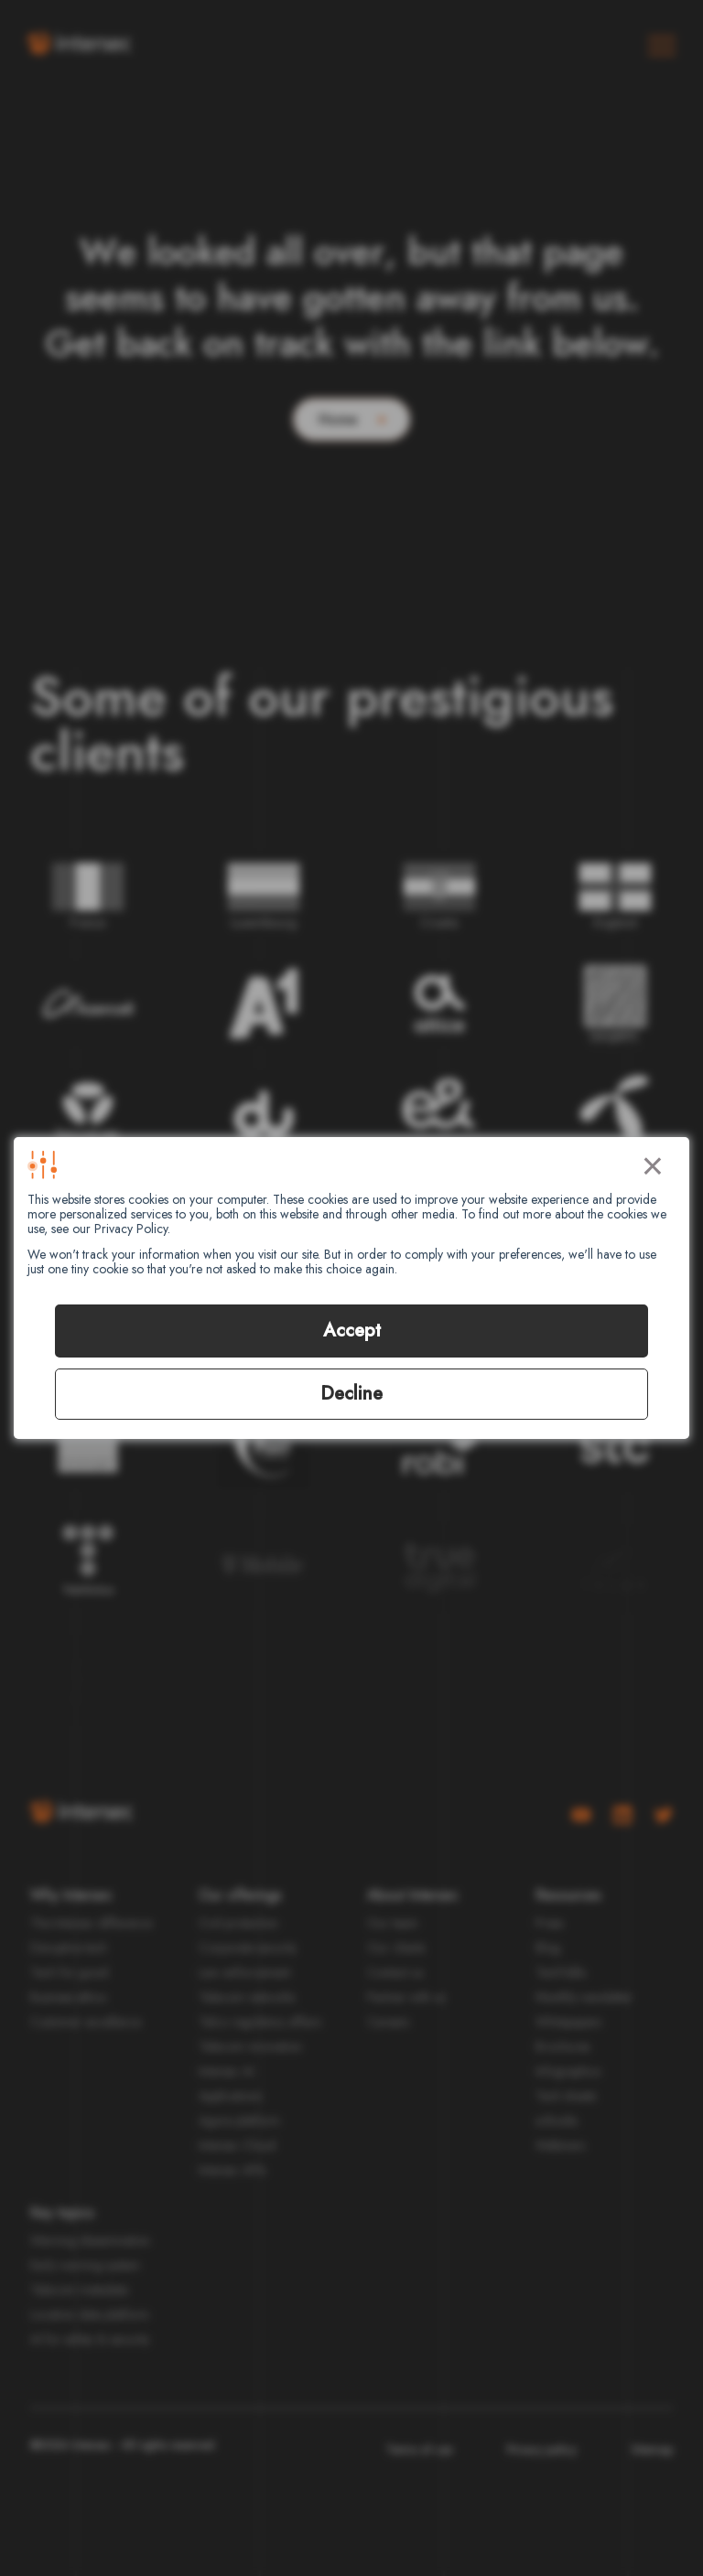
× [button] (653, 1163)
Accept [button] (352, 1330)
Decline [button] (351, 1393)
